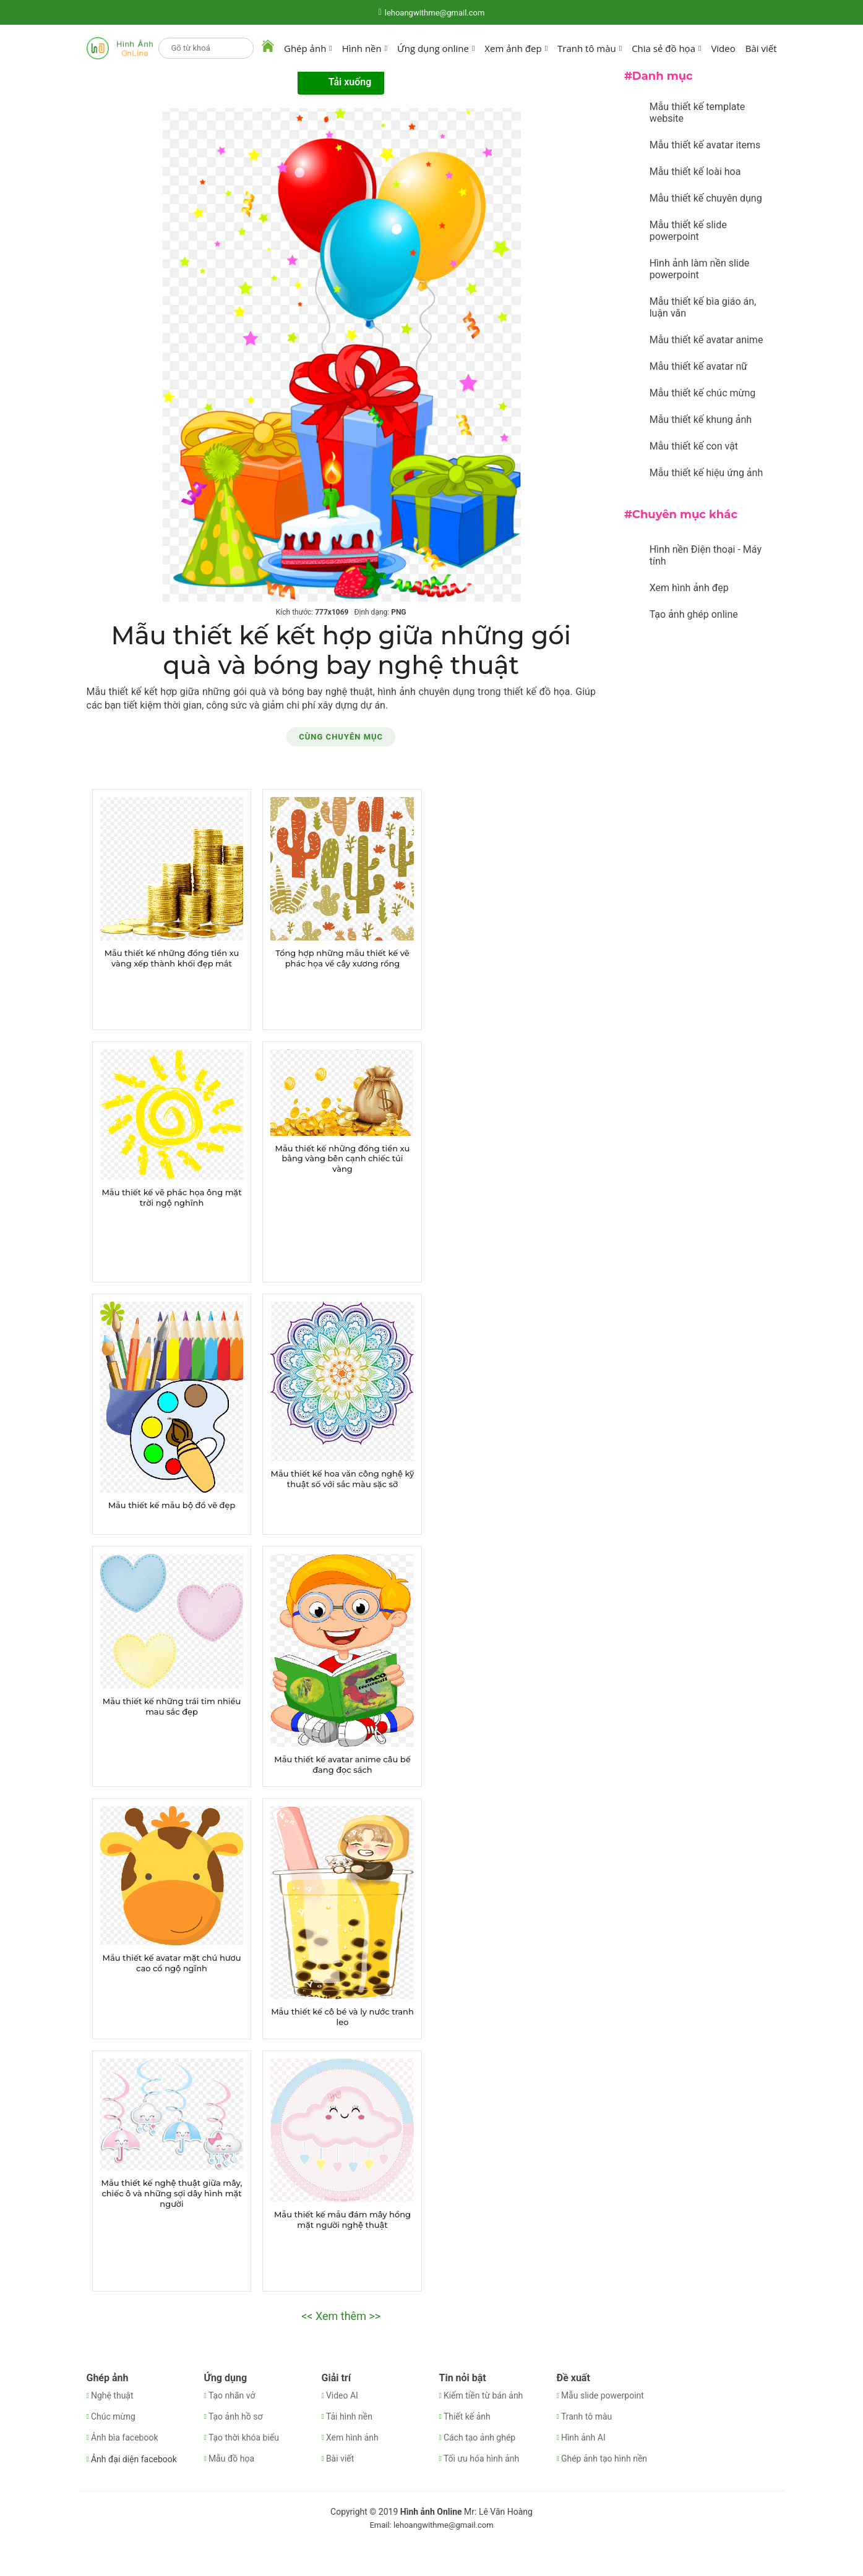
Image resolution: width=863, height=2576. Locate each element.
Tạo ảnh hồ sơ (235, 2416)
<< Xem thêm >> (340, 2315)
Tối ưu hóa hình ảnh (481, 2458)
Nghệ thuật (112, 2395)
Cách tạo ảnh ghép (479, 2437)
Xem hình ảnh (352, 2437)
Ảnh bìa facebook (124, 2437)
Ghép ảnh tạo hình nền (604, 2458)
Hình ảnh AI (583, 2437)
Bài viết (761, 48)
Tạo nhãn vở (231, 2395)
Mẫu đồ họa (231, 2458)
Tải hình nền (349, 2416)
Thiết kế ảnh (467, 2416)
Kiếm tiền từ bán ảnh (483, 2395)
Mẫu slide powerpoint (602, 2395)
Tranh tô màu (586, 2416)
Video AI (342, 2395)
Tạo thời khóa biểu (243, 2437)
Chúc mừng (113, 2416)
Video (723, 48)
